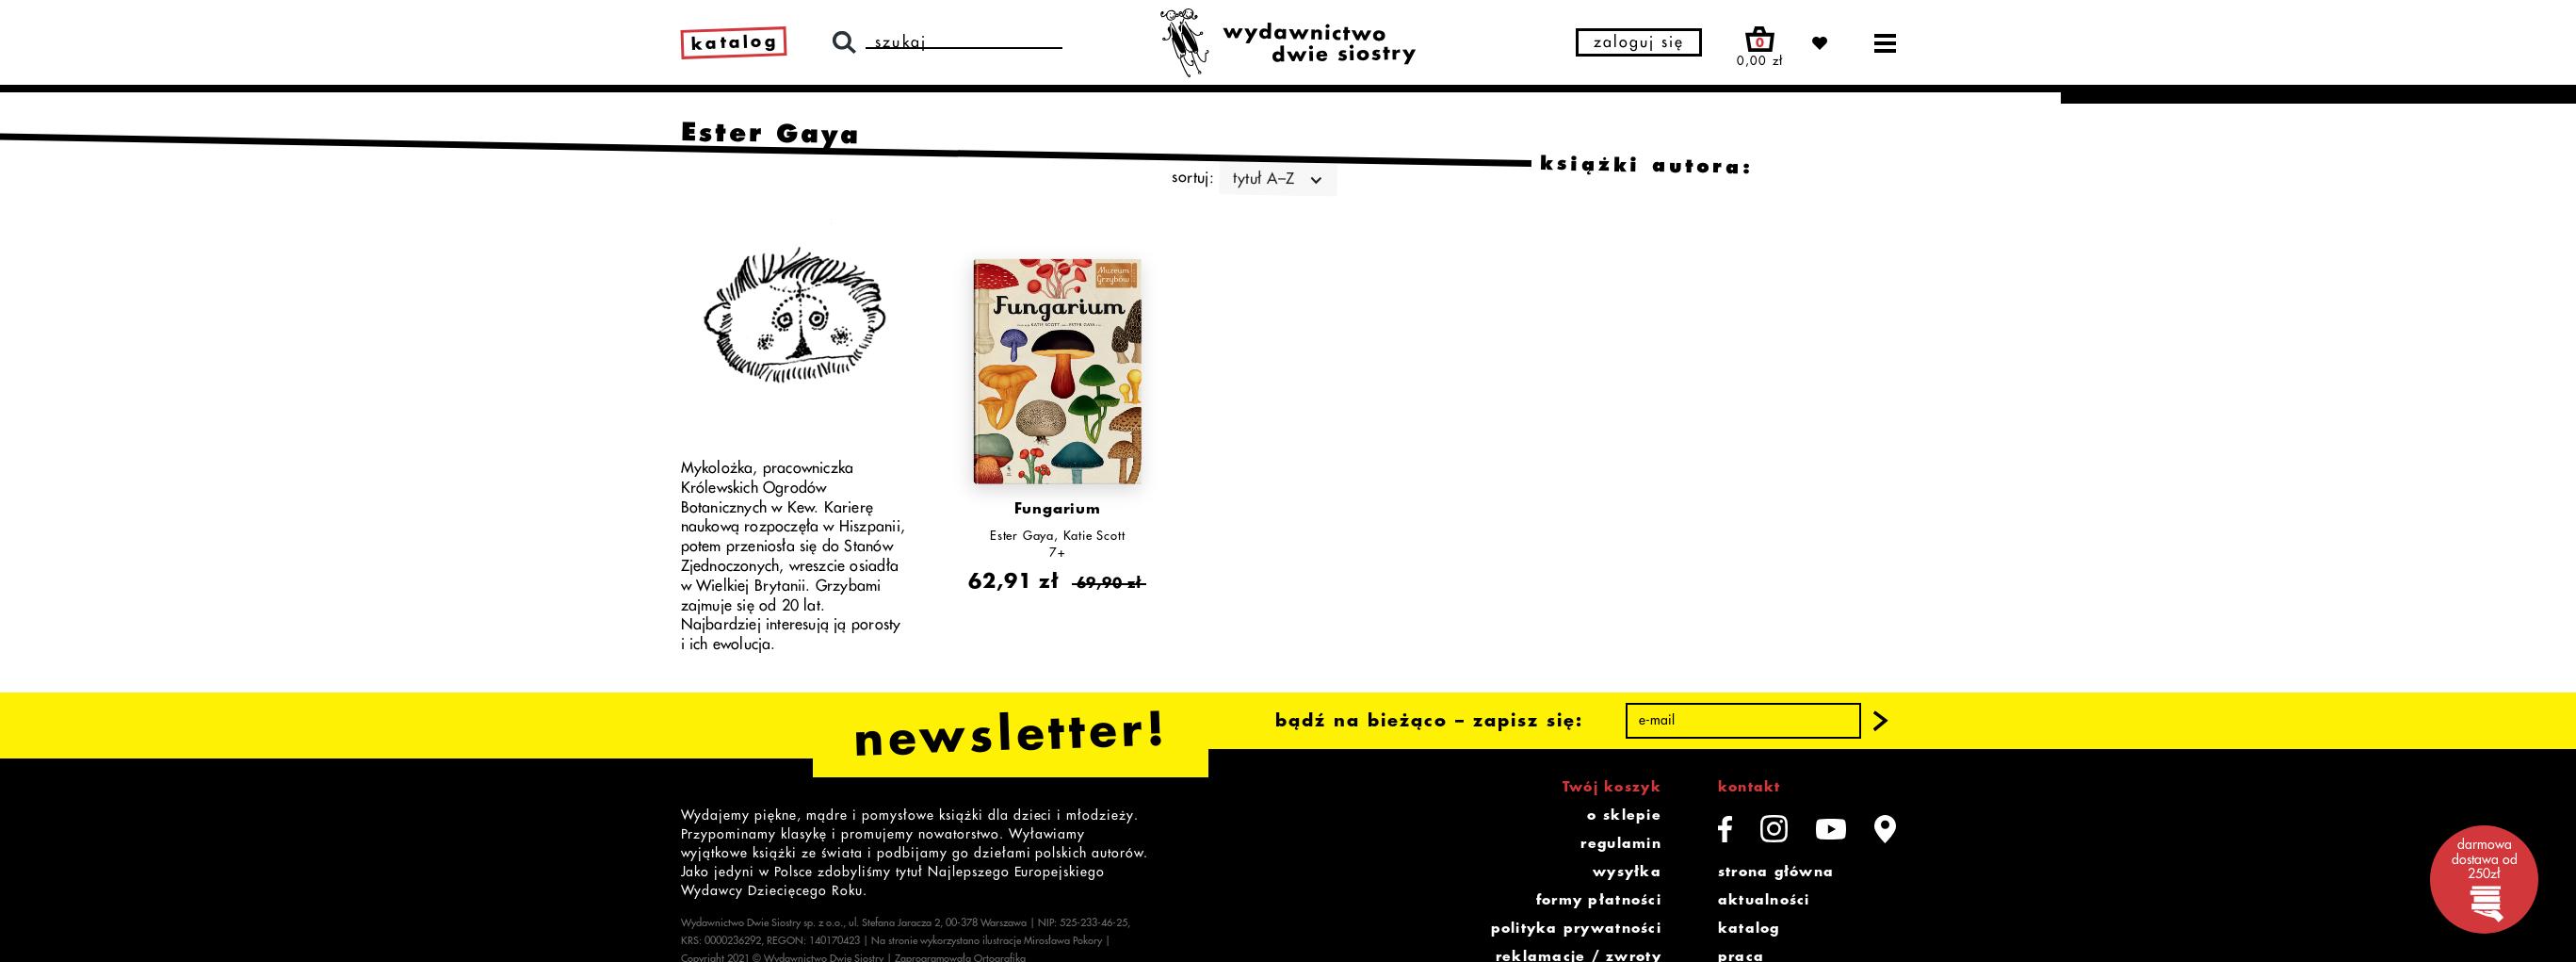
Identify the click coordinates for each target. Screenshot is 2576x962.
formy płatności (1598, 899)
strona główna (1776, 871)
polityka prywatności (1576, 928)
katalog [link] (734, 42)
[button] (1880, 721)
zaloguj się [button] (1639, 42)
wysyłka (1627, 871)
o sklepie (1624, 815)
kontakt (1749, 786)
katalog (1749, 928)
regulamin (1620, 843)
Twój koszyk (1612, 786)
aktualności (1764, 899)
